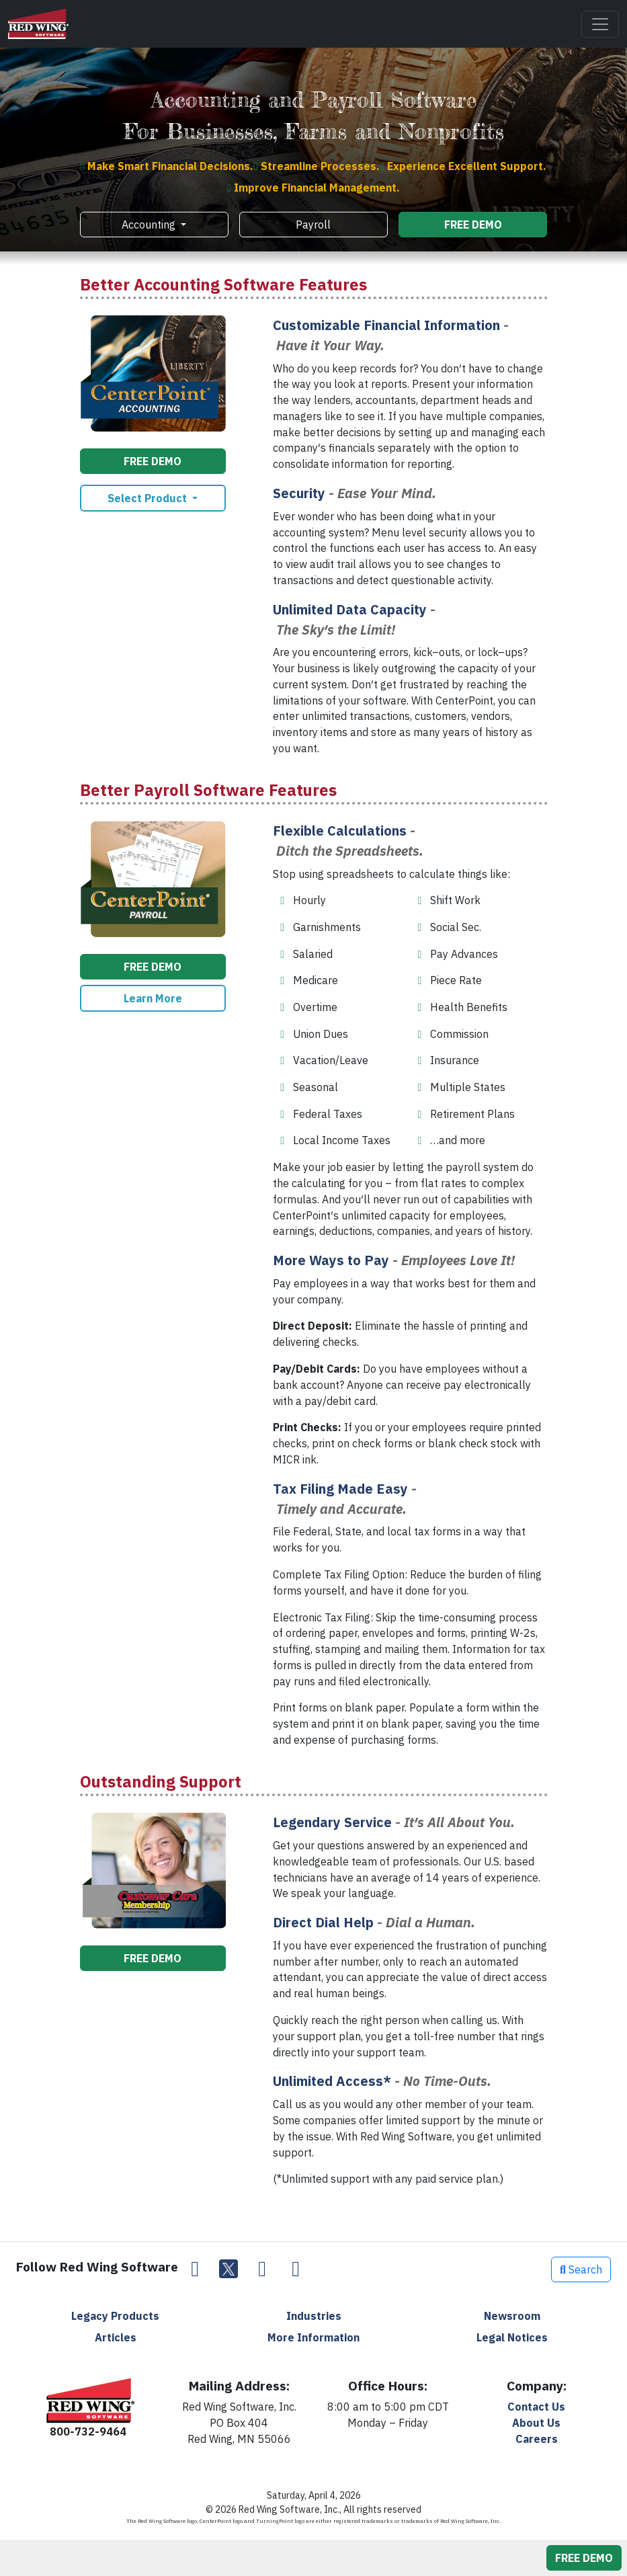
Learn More (153, 998)
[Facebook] (195, 2269)
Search (581, 2269)
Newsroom (512, 2316)
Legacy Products (115, 2316)
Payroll (313, 224)
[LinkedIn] (262, 2269)
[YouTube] (295, 2269)
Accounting (150, 224)
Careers (536, 2439)
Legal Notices (512, 2337)
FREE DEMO (473, 224)
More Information (313, 2337)
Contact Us (536, 2406)
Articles (115, 2337)
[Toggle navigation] (600, 24)
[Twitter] (228, 2269)
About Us (536, 2422)
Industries (313, 2316)
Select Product (149, 498)
